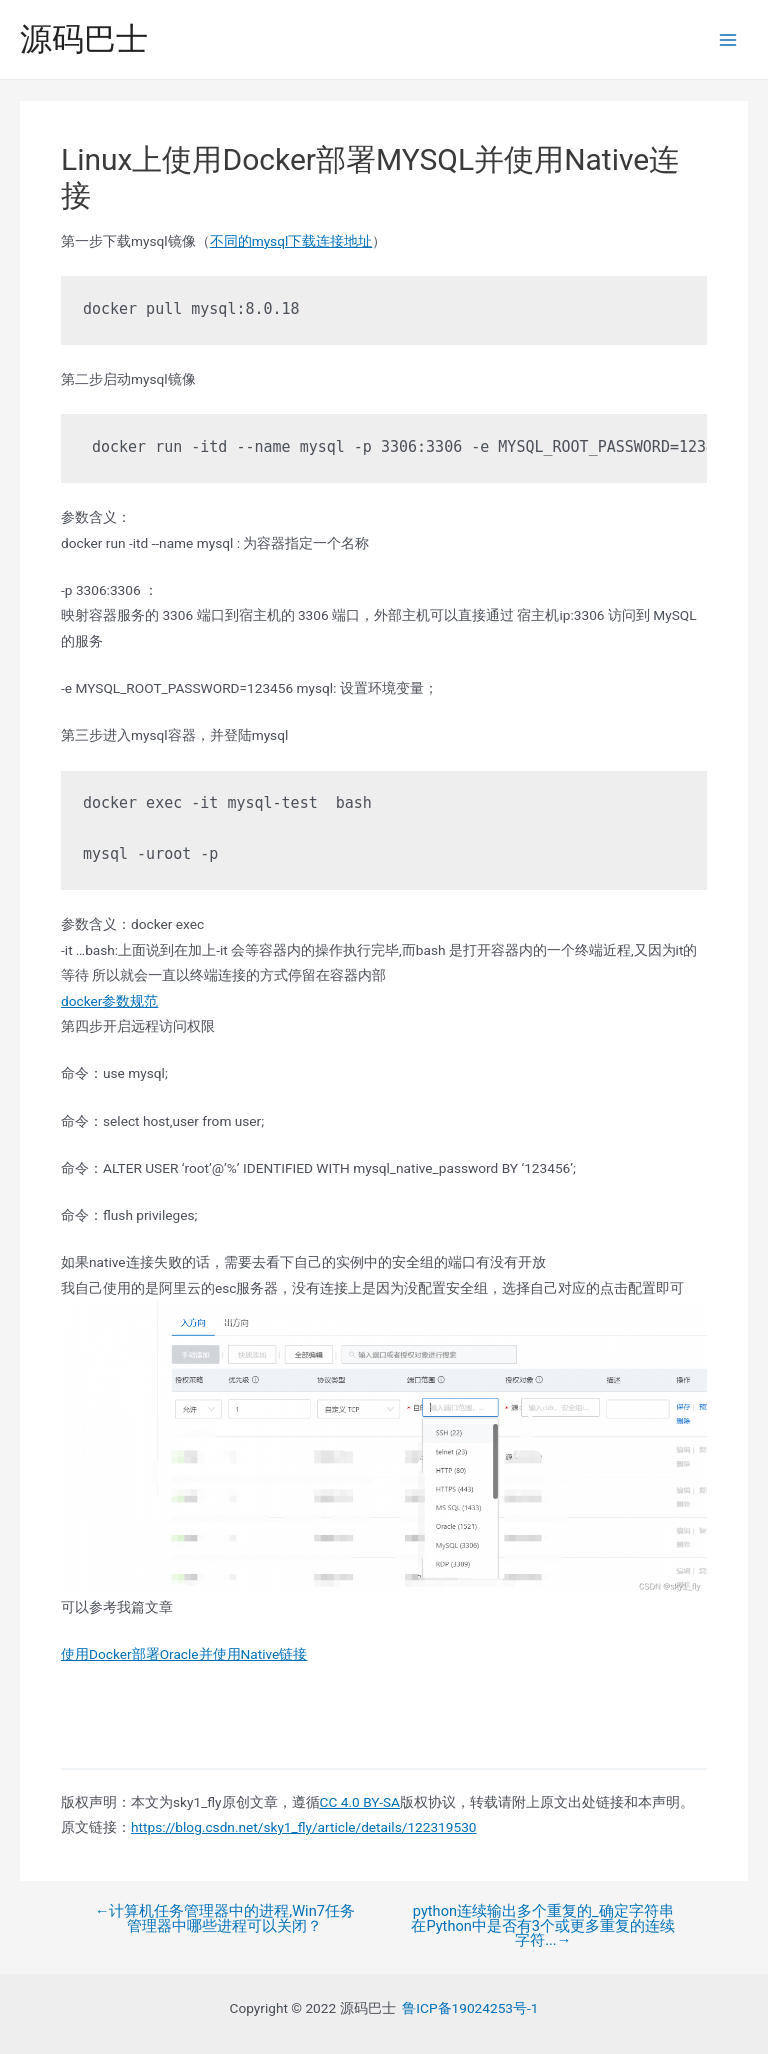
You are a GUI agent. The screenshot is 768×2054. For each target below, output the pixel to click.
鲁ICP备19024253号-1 (470, 2008)
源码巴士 (84, 39)
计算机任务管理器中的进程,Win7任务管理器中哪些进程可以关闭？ (225, 1918)
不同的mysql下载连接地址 (291, 241)
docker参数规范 (109, 1001)
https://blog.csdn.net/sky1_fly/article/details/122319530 (304, 1827)
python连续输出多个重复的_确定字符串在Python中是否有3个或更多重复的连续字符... (543, 1926)
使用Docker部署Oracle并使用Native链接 (184, 1654)
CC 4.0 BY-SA (360, 1802)
